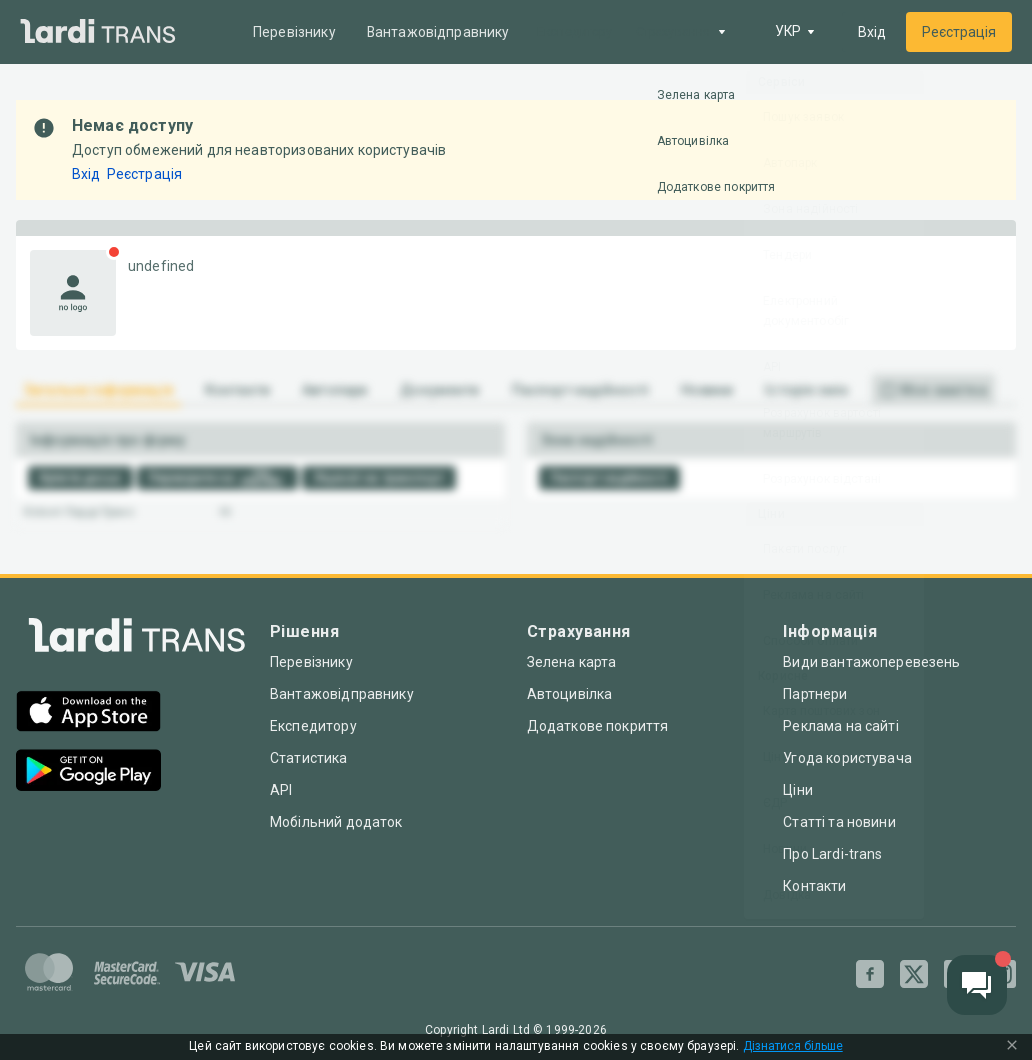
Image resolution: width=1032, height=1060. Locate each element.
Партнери (815, 694)
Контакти (814, 886)
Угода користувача (847, 758)
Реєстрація (959, 32)
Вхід (872, 32)
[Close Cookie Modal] (1012, 1047)
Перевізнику (295, 32)
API (281, 790)
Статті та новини (839, 822)
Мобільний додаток (336, 822)
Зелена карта (572, 662)
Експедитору (313, 726)
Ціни (798, 790)
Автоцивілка (570, 694)
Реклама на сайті (840, 726)
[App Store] (88, 713)
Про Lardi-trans (832, 854)
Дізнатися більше (793, 1046)
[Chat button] (977, 985)
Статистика (309, 758)
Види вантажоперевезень (871, 662)
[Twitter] (914, 974)
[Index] (137, 640)
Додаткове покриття (598, 726)
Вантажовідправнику (440, 32)
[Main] (98, 32)
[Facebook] (870, 974)
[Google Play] (88, 772)
